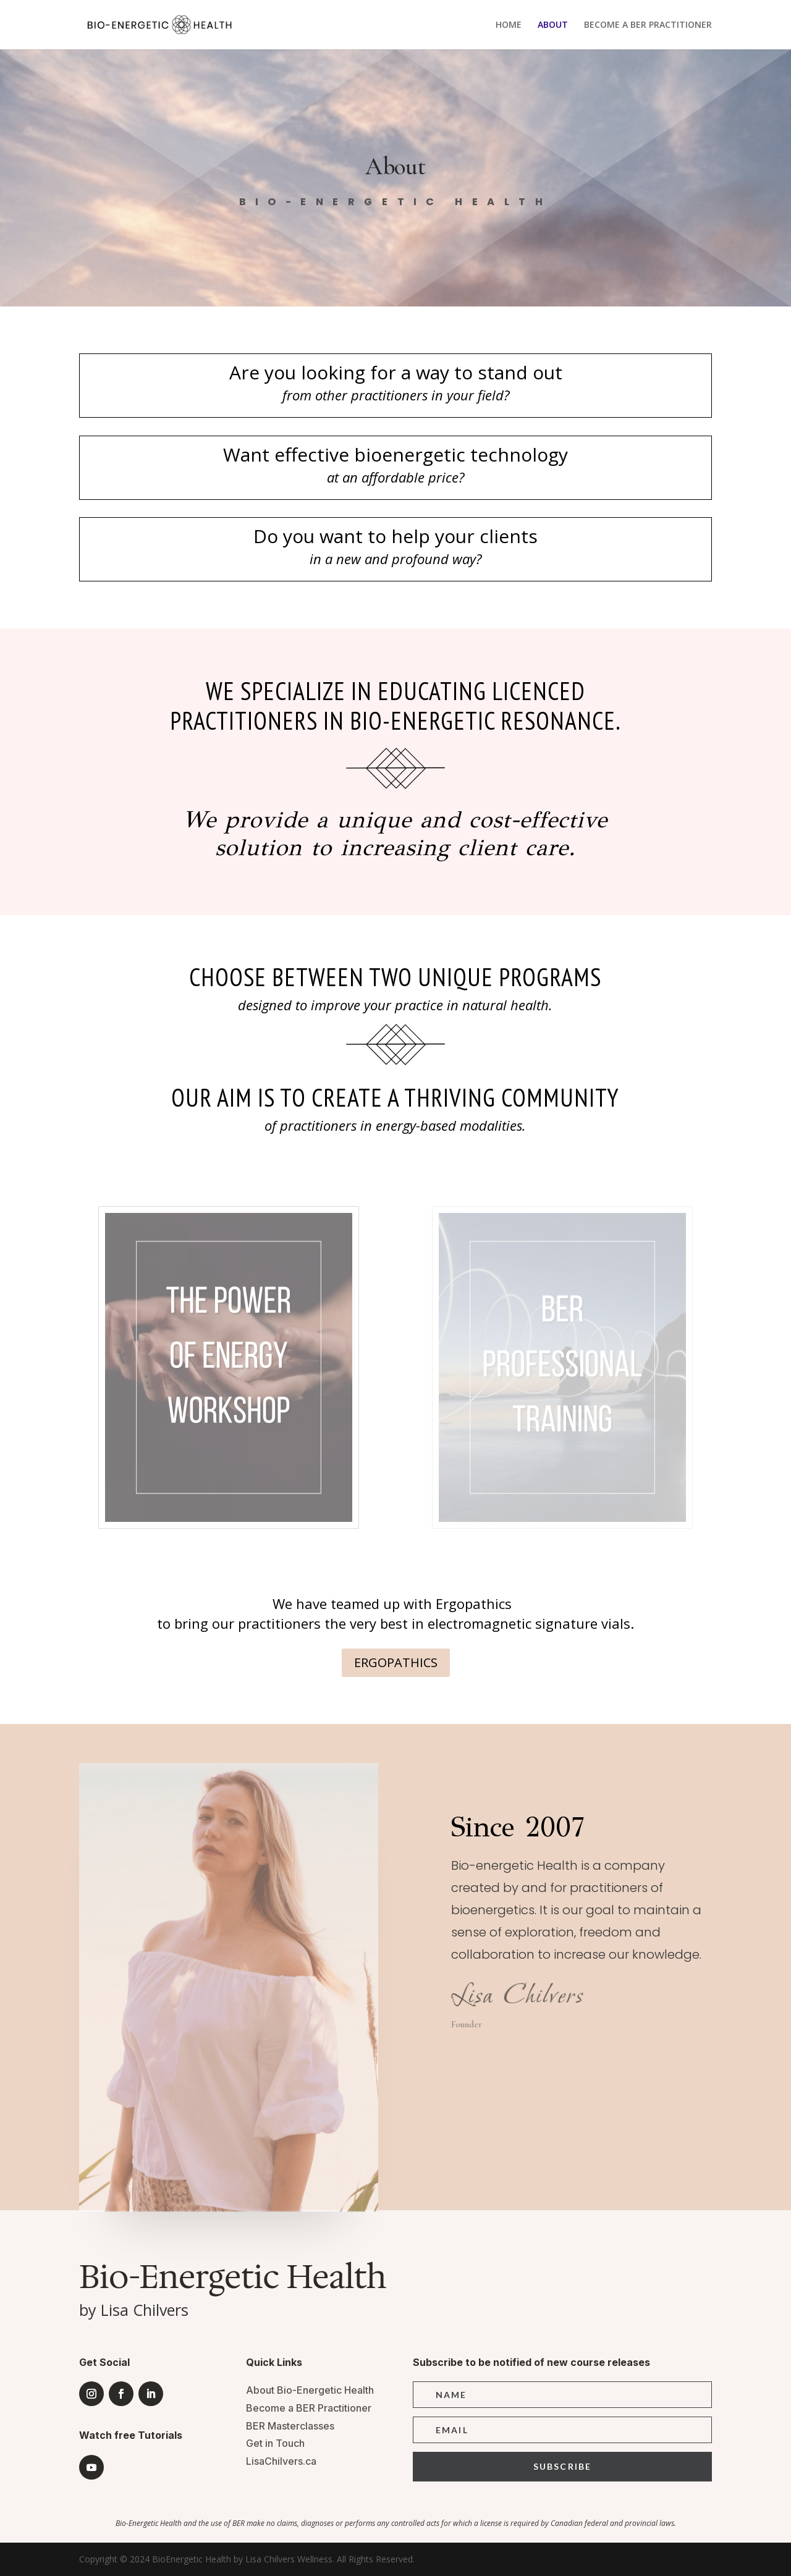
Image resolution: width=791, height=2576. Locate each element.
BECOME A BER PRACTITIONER (648, 25)
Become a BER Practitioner (308, 2408)
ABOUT (553, 25)
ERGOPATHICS (396, 1662)
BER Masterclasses (290, 2426)
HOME (509, 25)
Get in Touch (275, 2443)
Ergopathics (474, 1603)
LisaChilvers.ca (281, 2461)
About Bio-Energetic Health (310, 2390)
